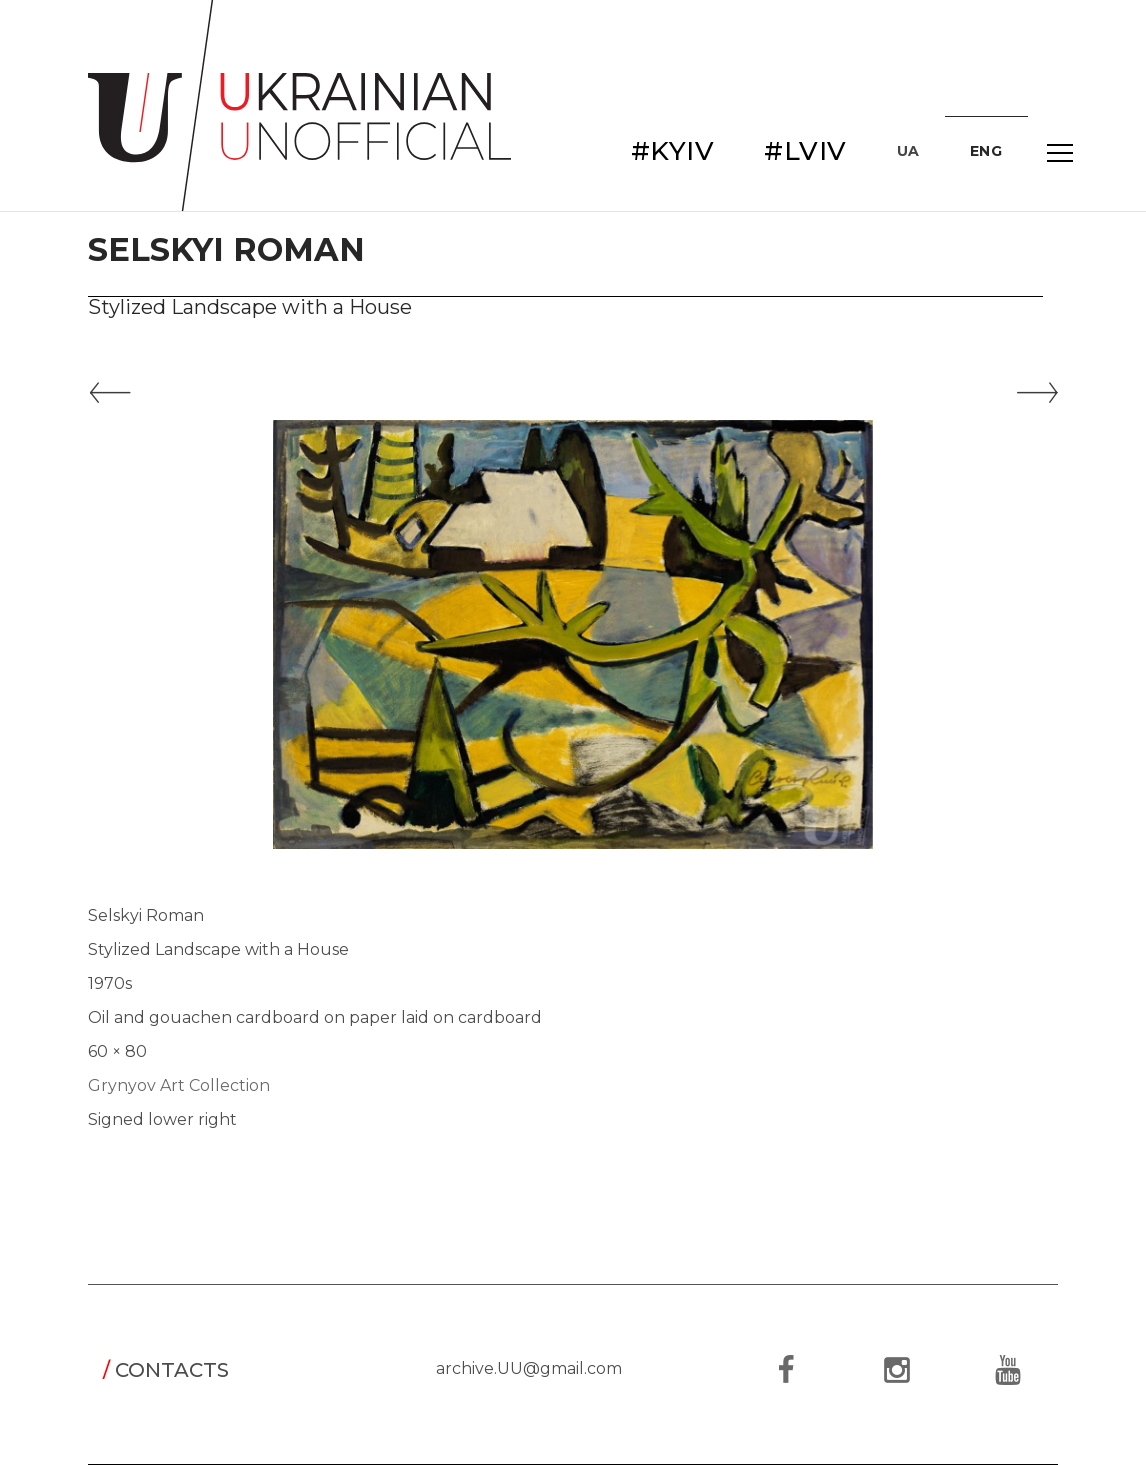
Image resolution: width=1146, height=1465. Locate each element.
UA (908, 151)
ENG (986, 151)
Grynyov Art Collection (179, 1085)
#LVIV (805, 151)
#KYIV (673, 151)
